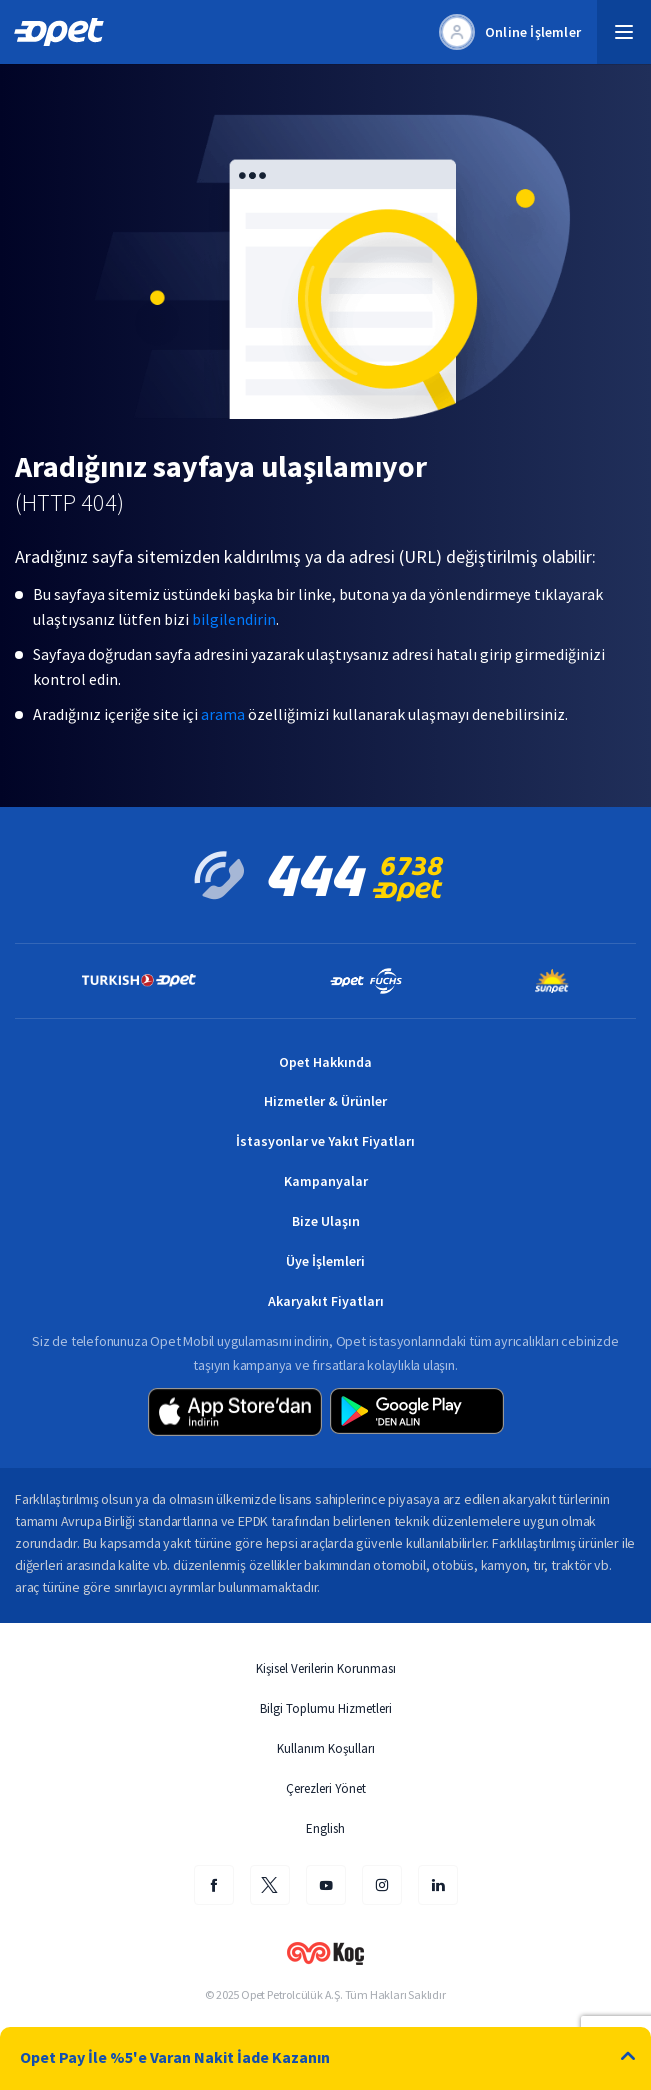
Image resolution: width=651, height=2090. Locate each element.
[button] (624, 32)
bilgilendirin (234, 619)
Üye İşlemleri (325, 1261)
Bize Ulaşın (326, 1221)
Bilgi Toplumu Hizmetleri (326, 1708)
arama (223, 714)
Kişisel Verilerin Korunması (326, 1668)
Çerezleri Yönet (326, 1788)
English (325, 1828)
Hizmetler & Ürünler (325, 1101)
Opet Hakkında (325, 1062)
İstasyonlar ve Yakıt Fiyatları (325, 1141)
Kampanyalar (326, 1181)
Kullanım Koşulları (326, 1748)
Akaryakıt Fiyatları (326, 1301)
